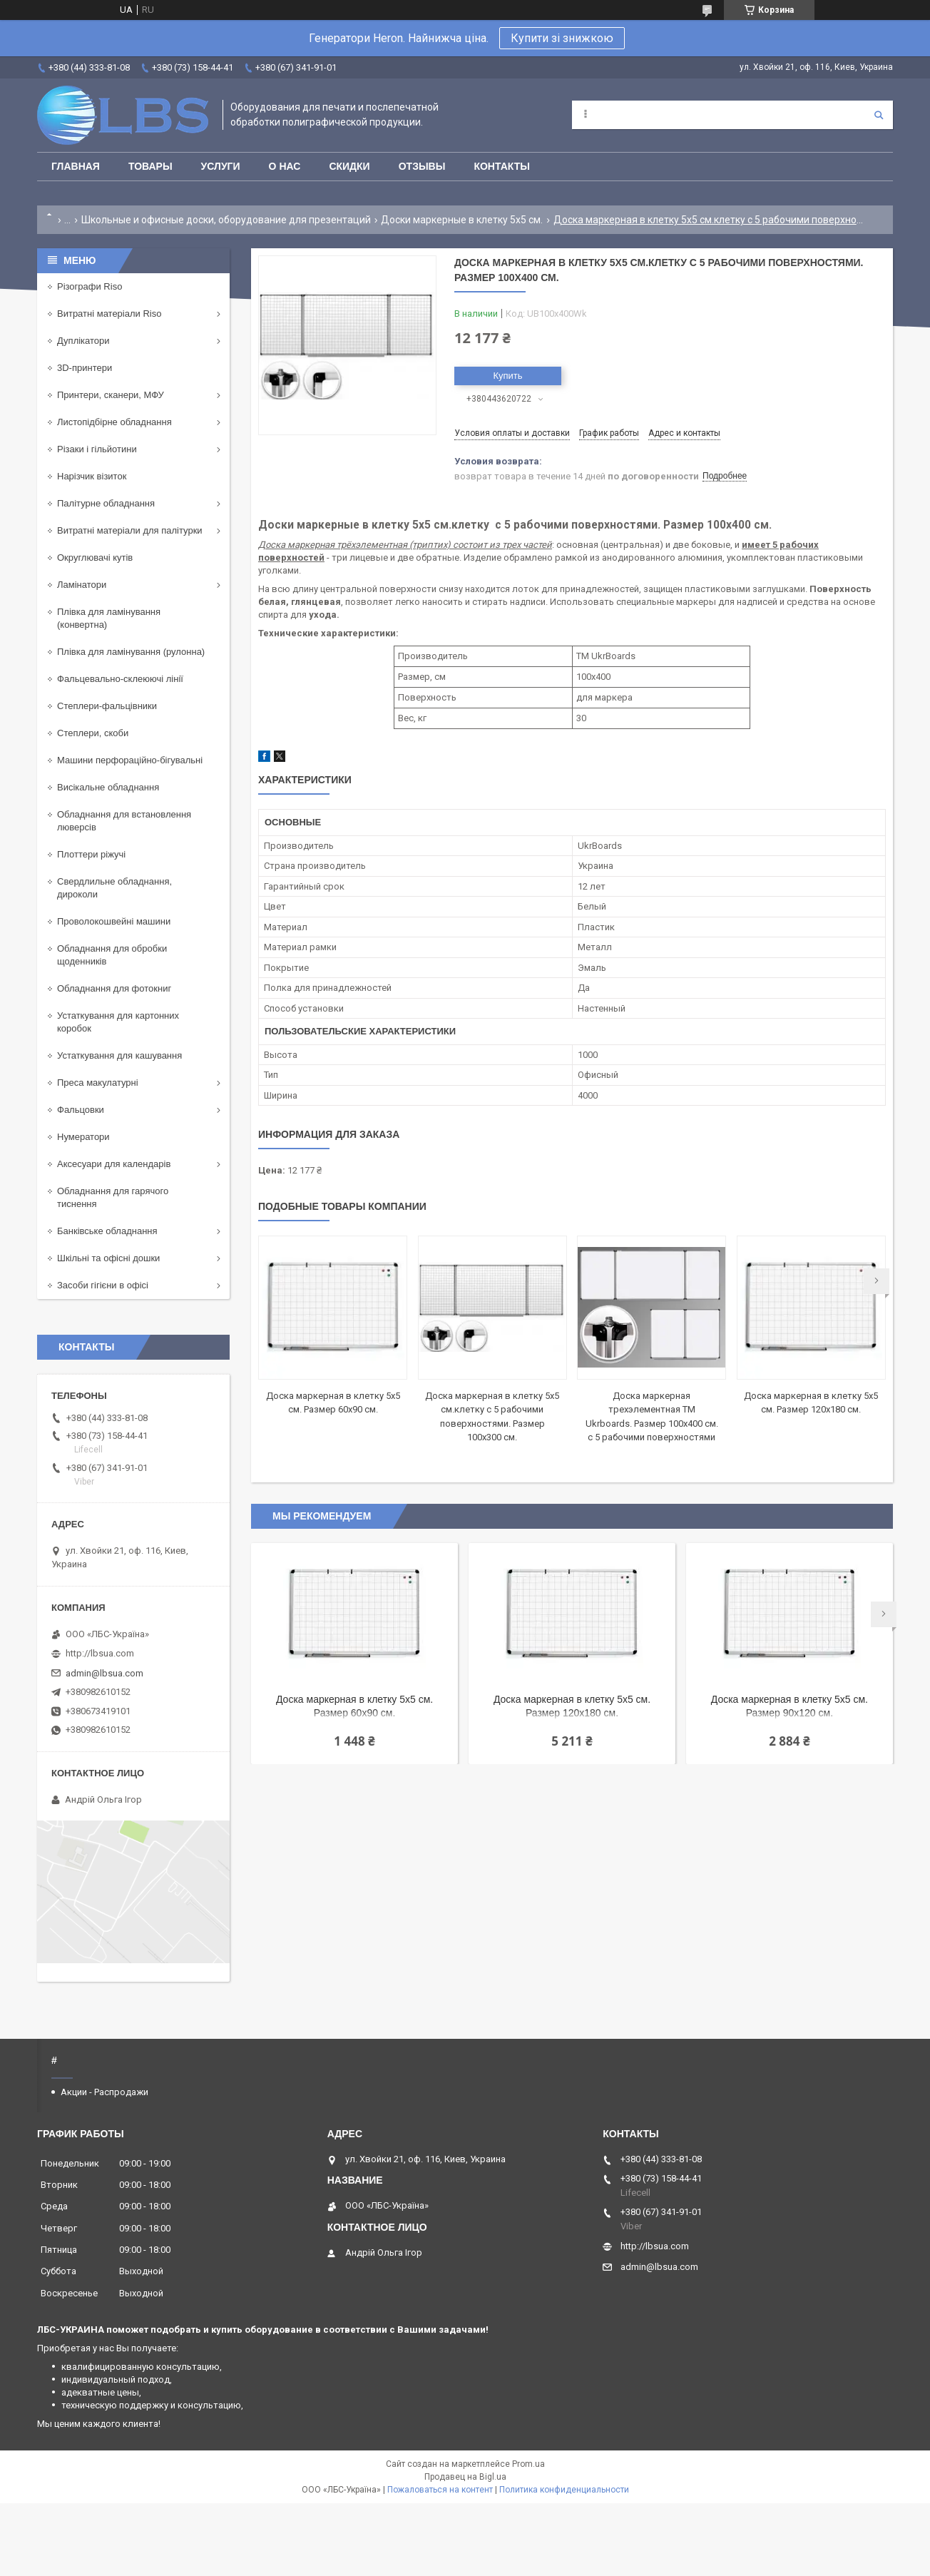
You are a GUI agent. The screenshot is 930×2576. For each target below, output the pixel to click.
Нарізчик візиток (91, 476)
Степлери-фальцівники (107, 706)
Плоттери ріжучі (91, 854)
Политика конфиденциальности (564, 2490)
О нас (285, 166)
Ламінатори (81, 584)
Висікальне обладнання (108, 787)
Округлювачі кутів (95, 557)
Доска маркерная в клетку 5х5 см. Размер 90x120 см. (789, 1706)
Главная (75, 166)
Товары (150, 166)
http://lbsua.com (100, 1653)
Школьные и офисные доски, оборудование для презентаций (226, 219)
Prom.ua (528, 2464)
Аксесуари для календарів (113, 1164)
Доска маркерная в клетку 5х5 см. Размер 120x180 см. (572, 1706)
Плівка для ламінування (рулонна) (131, 651)
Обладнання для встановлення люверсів (124, 821)
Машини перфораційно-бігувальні (130, 760)
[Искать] (878, 115)
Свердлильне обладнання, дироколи (114, 888)
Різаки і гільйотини (97, 449)
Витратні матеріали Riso (109, 313)
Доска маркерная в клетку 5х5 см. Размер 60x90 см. (354, 1706)
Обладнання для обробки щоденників (112, 955)
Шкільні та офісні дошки (108, 1258)
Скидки (349, 166)
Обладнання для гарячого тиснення (112, 1197)
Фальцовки (80, 1109)
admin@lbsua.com (104, 1673)
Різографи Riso (89, 286)
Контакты (501, 166)
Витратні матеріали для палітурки (130, 530)
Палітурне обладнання (106, 503)
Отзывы (422, 166)
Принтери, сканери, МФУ (110, 395)
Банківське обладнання (107, 1231)
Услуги (220, 166)
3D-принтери (84, 367)
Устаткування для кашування (119, 1055)
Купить (507, 375)
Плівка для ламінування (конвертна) (108, 618)
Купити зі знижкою (562, 38)
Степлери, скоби (92, 733)
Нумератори (83, 1136)
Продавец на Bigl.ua (465, 2477)
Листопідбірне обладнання (114, 422)
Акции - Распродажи (104, 2092)
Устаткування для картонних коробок (118, 1022)
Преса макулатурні (97, 1082)
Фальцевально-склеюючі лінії (120, 678)
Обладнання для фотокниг (114, 988)
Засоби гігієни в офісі (102, 1285)
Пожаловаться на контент (440, 2490)
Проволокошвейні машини (113, 921)
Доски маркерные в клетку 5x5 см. (462, 219)
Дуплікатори (83, 340)
